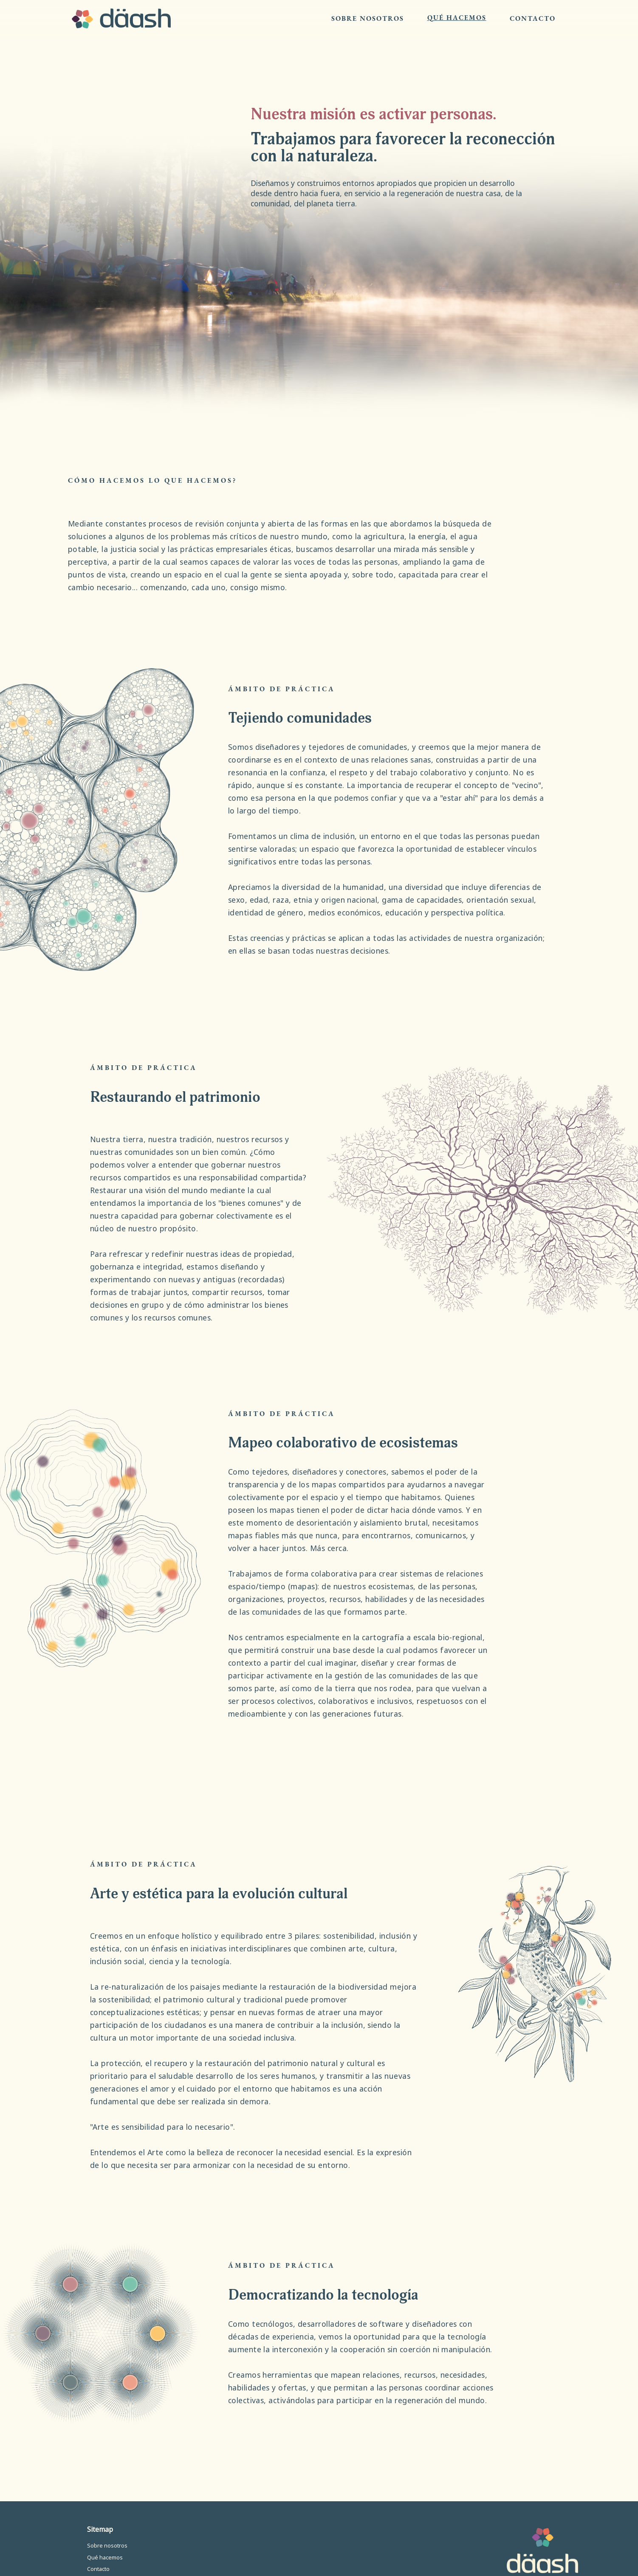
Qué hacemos (105, 2557)
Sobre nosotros (107, 2546)
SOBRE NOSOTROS (367, 19)
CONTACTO (533, 19)
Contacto (98, 2569)
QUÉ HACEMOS (456, 18)
